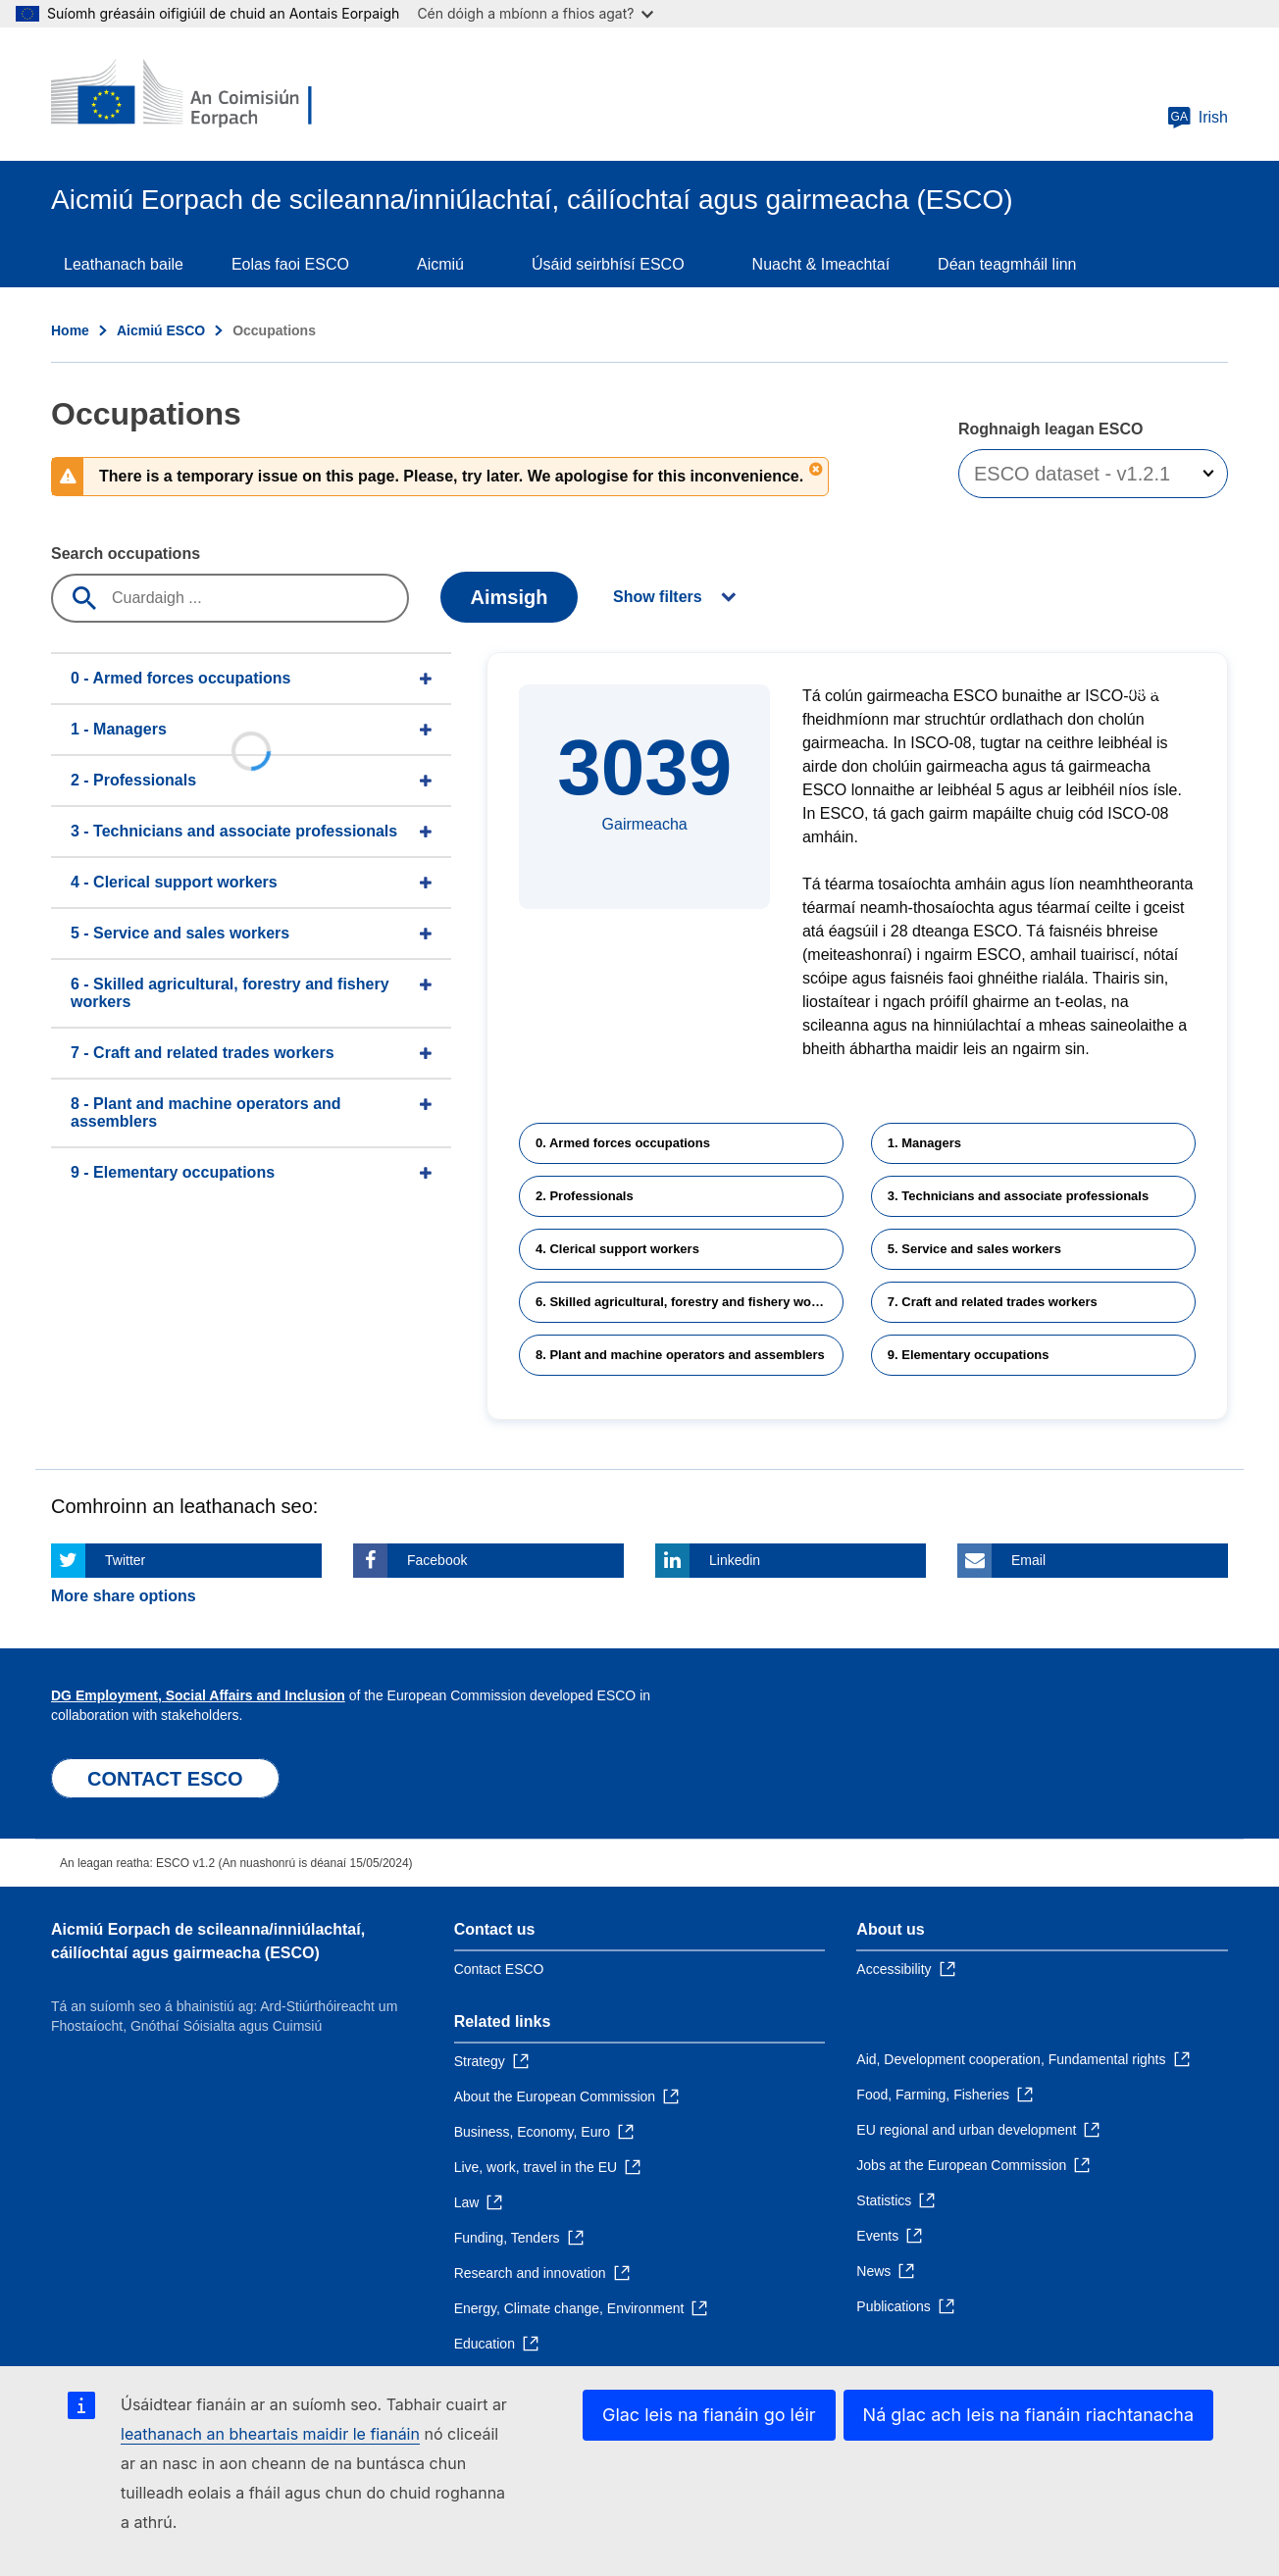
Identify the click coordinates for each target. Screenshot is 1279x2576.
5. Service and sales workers (974, 1248)
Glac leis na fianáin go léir (709, 2414)
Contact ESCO (499, 1969)
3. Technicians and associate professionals (1018, 1195)
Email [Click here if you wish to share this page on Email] (1028, 1560)
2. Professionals (585, 1195)
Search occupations (125, 553)
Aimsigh (509, 597)
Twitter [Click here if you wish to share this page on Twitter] (125, 1560)
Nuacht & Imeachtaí (821, 264)
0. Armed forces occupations (623, 1143)
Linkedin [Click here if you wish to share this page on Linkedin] (734, 1560)
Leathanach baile (123, 264)
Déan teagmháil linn (1007, 264)
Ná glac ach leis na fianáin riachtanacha (1028, 2414)
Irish (1197, 117)
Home (70, 330)
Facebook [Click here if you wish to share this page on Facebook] (437, 1560)
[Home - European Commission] (193, 94)
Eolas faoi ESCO (290, 264)
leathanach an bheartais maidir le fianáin (270, 2434)
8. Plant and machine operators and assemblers (680, 1354)
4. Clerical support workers (617, 1248)
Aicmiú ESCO (161, 330)
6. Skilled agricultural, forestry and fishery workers (689, 1301)
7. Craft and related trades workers (993, 1301)
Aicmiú (440, 264)
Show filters (657, 596)
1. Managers (924, 1143)
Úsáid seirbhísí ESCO (608, 264)
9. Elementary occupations (968, 1354)
